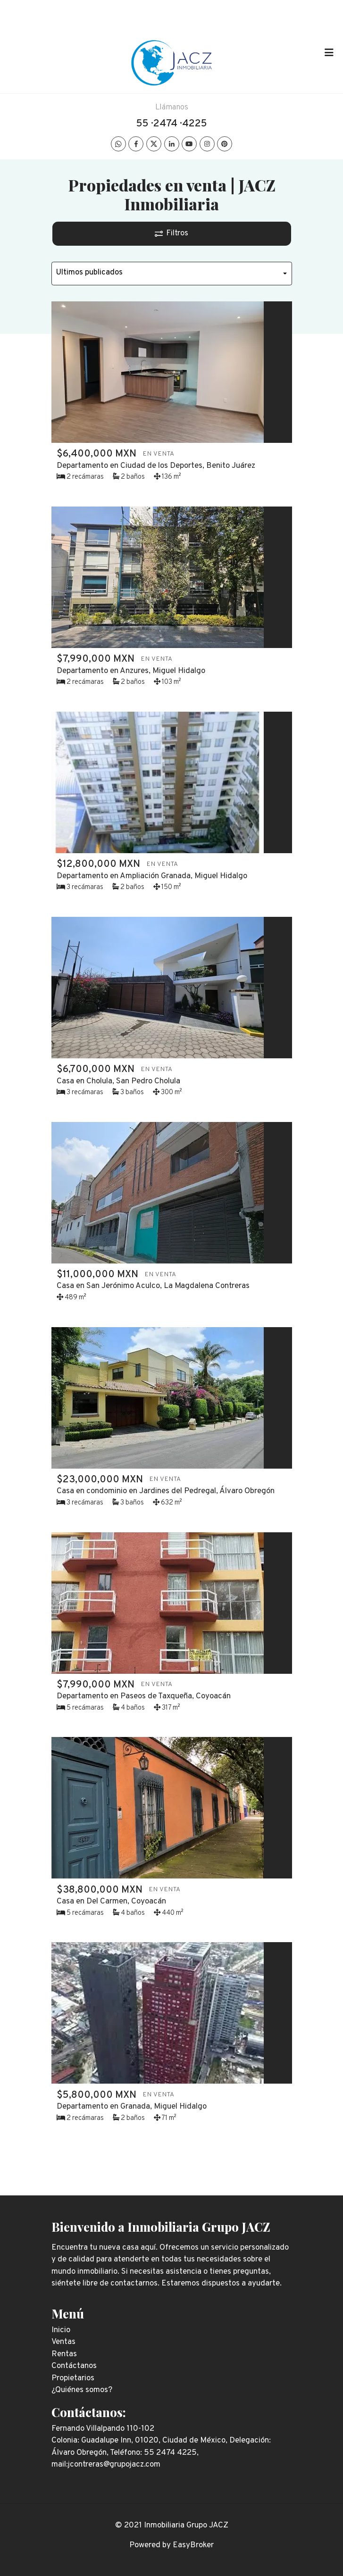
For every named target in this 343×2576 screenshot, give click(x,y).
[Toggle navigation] (329, 53)
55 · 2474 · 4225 (171, 123)
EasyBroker (193, 2545)
